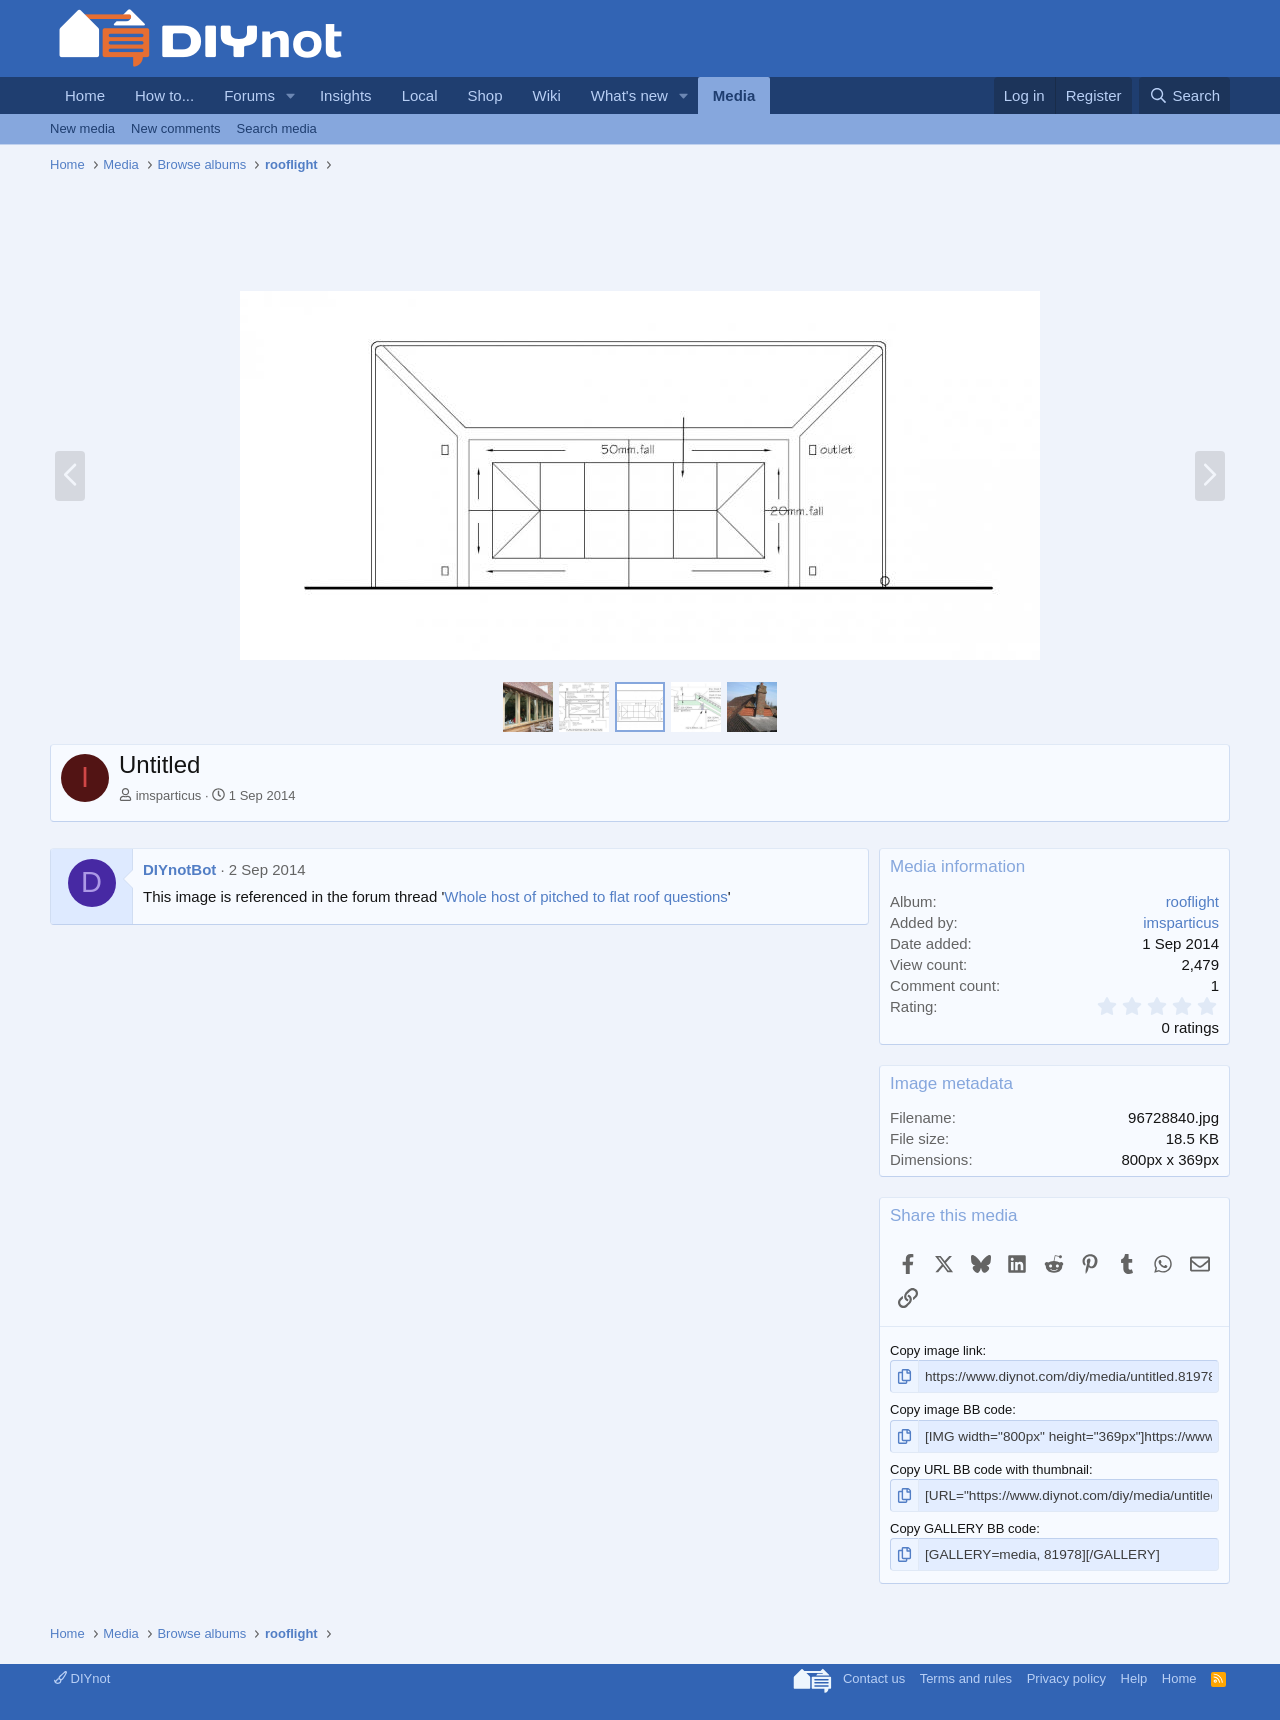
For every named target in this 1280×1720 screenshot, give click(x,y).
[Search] (1184, 95)
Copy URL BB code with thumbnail (989, 1467)
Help (1134, 1674)
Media (734, 95)
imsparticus (169, 795)
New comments (176, 128)
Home (85, 95)
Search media (277, 128)
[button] (291, 95)
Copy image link (936, 1350)
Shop (484, 95)
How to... (164, 95)
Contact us (874, 1674)
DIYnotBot (179, 869)
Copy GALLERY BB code (963, 1525)
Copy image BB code (951, 1408)
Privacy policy (1066, 1674)
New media (82, 128)
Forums (249, 95)
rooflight (1192, 901)
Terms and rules (966, 1674)
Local (420, 95)
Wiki (547, 95)
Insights (346, 95)
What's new (629, 95)
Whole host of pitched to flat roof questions (586, 896)
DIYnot (82, 1674)
